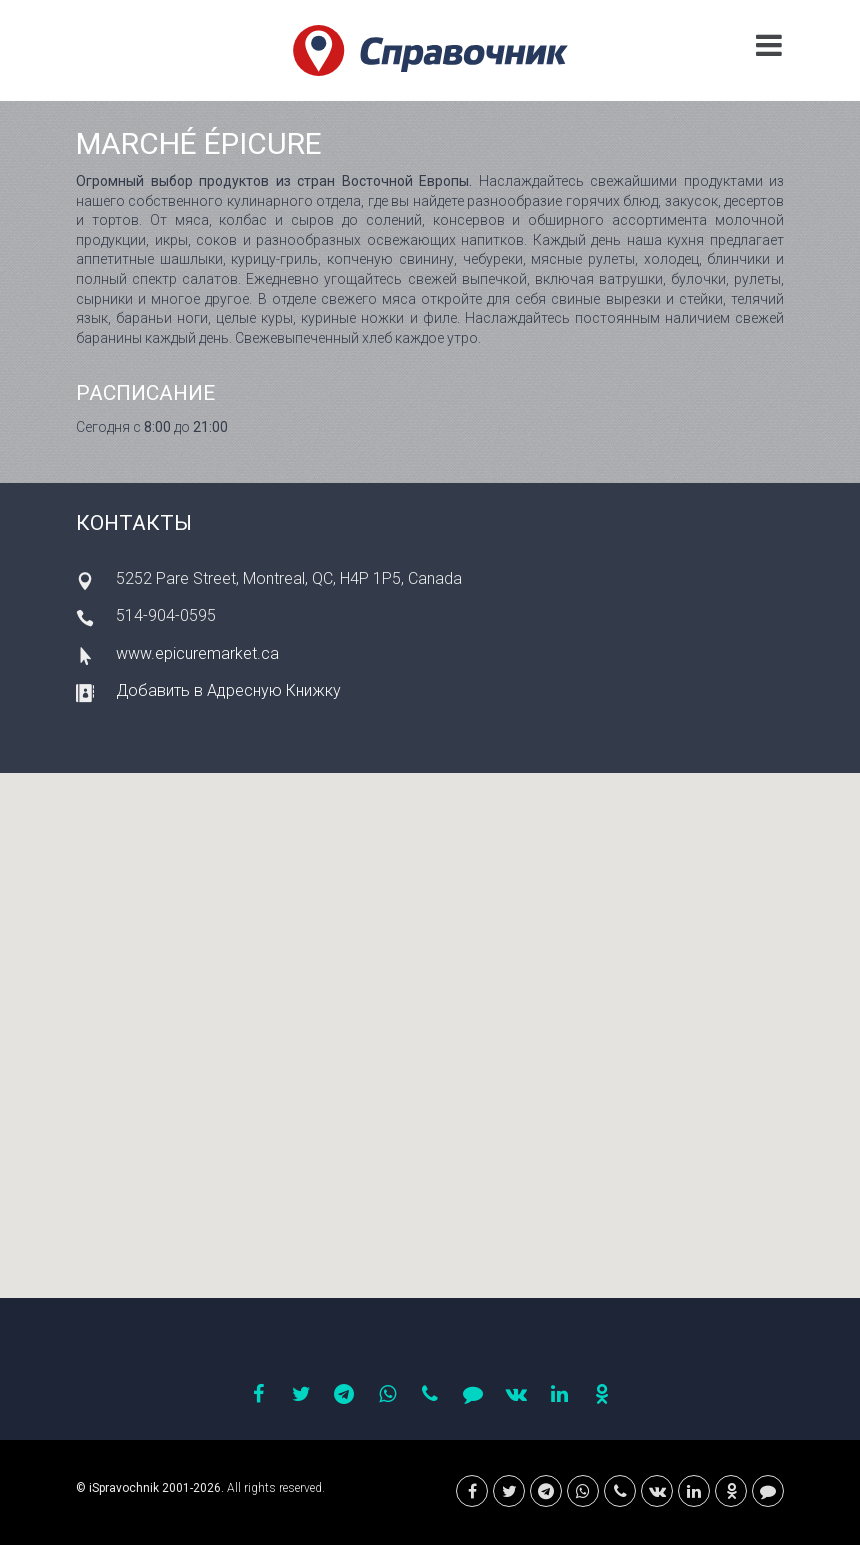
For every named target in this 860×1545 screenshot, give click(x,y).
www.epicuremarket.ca (197, 653)
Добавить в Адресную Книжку (228, 690)
